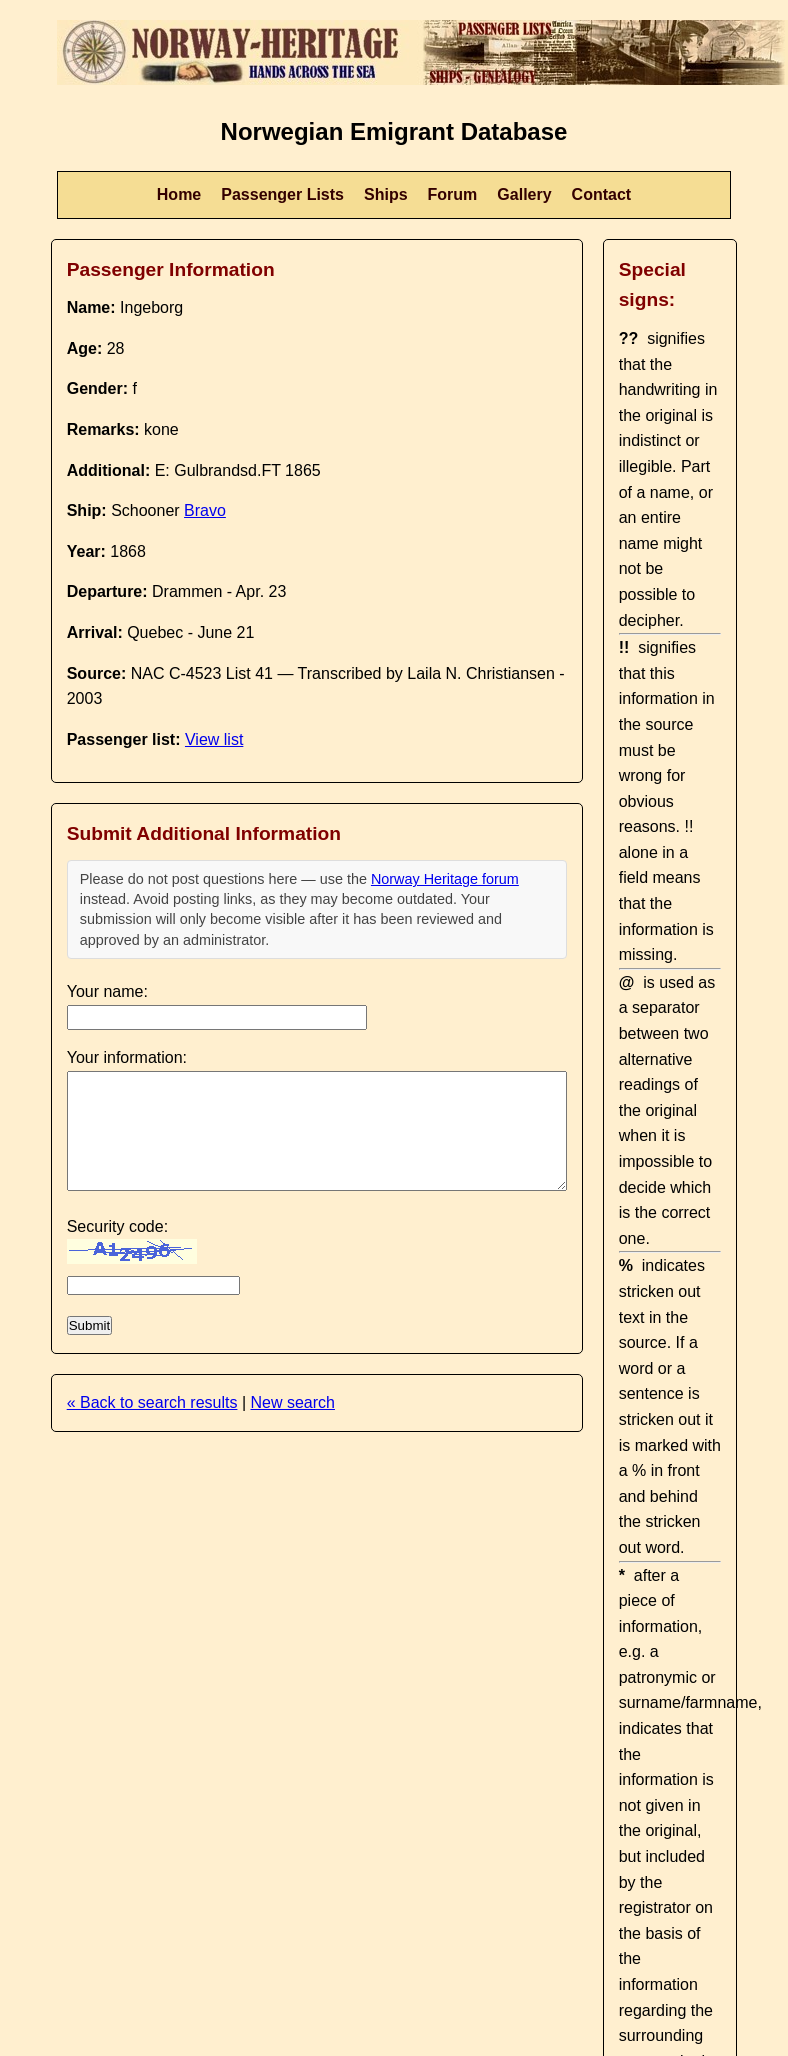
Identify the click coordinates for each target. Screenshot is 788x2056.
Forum (453, 194)
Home (179, 194)
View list (214, 739)
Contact (602, 194)
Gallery (524, 194)
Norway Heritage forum (445, 879)
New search (292, 1402)
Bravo (205, 510)
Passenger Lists (282, 194)
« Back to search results (152, 1402)
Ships (386, 194)
